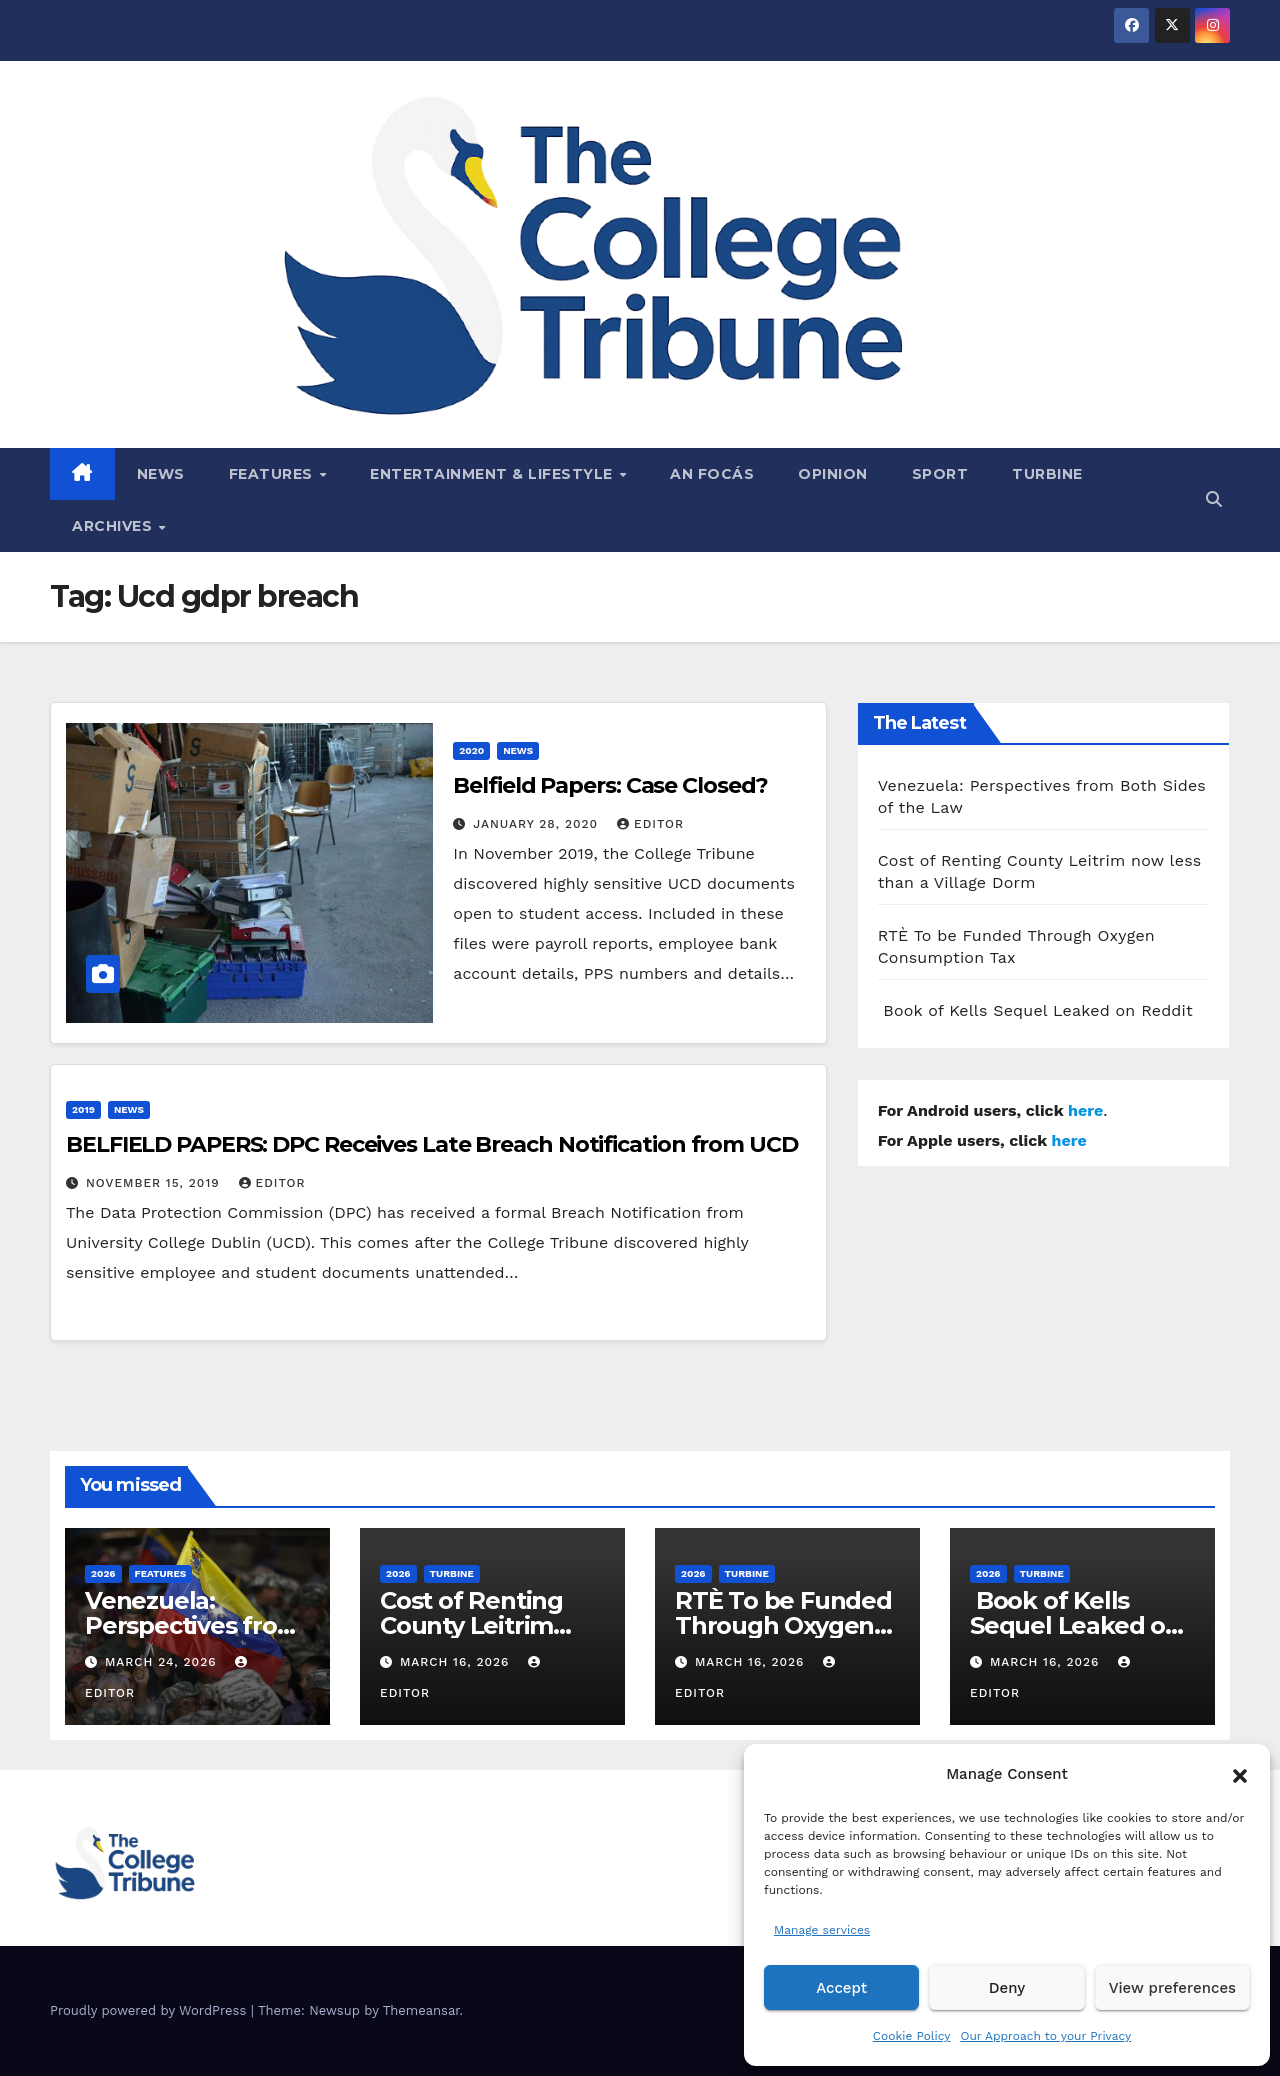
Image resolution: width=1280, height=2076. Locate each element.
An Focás (712, 474)
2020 (471, 750)
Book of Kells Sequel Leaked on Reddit (1035, 1010)
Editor (650, 824)
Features (273, 474)
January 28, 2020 (538, 824)
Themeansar (421, 2010)
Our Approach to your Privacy (1045, 2036)
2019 (83, 1109)
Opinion (833, 474)
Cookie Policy (912, 2036)
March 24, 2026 (163, 1662)
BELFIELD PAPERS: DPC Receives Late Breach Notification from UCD (432, 1144)
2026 (103, 1573)
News (161, 474)
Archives (114, 526)
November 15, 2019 (155, 1183)
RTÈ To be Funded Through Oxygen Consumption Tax (783, 1625)
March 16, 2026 (457, 1662)
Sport (940, 474)
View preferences (1172, 1988)
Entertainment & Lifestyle (493, 474)
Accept (841, 1988)
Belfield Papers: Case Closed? (610, 785)
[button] (1240, 1774)
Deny (1007, 1988)
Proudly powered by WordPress (150, 2010)
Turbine (1047, 474)
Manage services (822, 1930)
